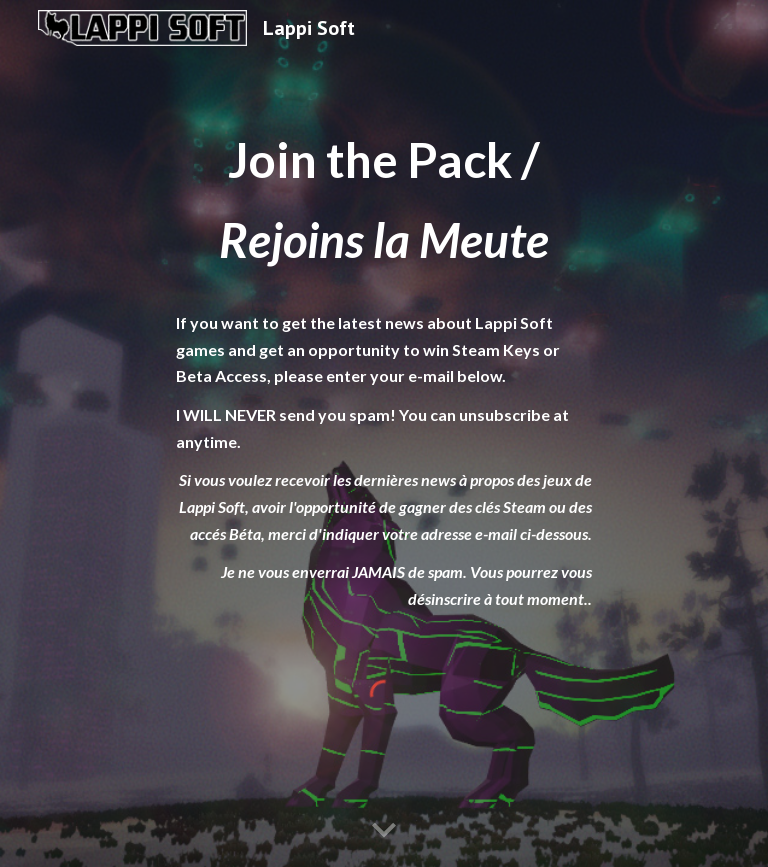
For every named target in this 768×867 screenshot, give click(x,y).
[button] (384, 831)
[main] (383, 366)
